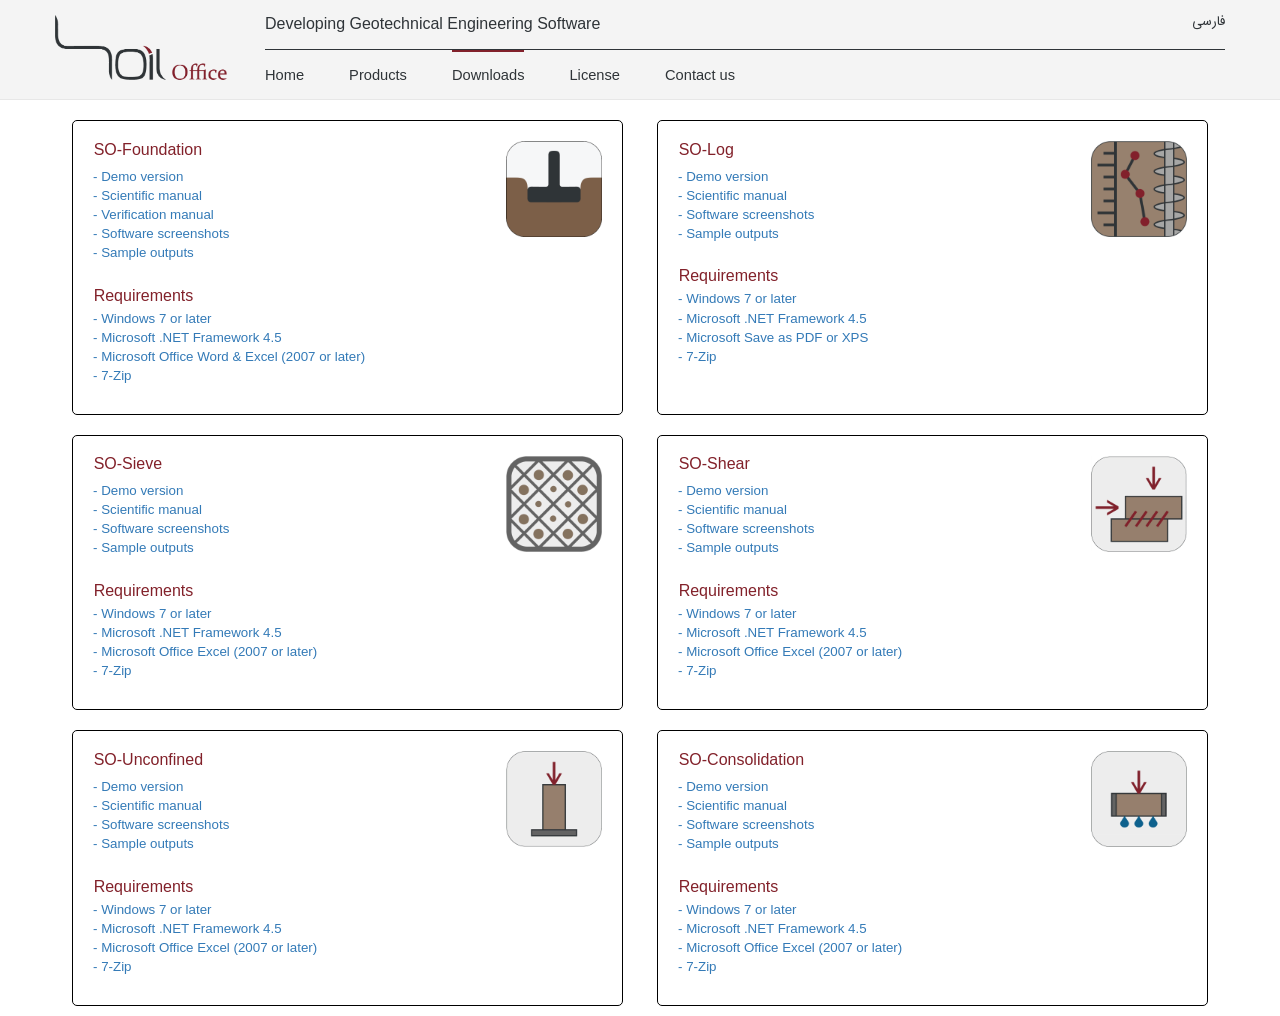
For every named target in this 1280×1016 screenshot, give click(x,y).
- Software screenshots (161, 233)
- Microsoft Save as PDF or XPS (773, 337)
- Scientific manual (147, 195)
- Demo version (138, 176)
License (594, 75)
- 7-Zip (112, 375)
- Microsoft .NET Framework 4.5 (187, 337)
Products (378, 75)
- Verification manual (153, 214)
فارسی (1208, 22)
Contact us (700, 75)
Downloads (488, 75)
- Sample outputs (143, 252)
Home (284, 75)
